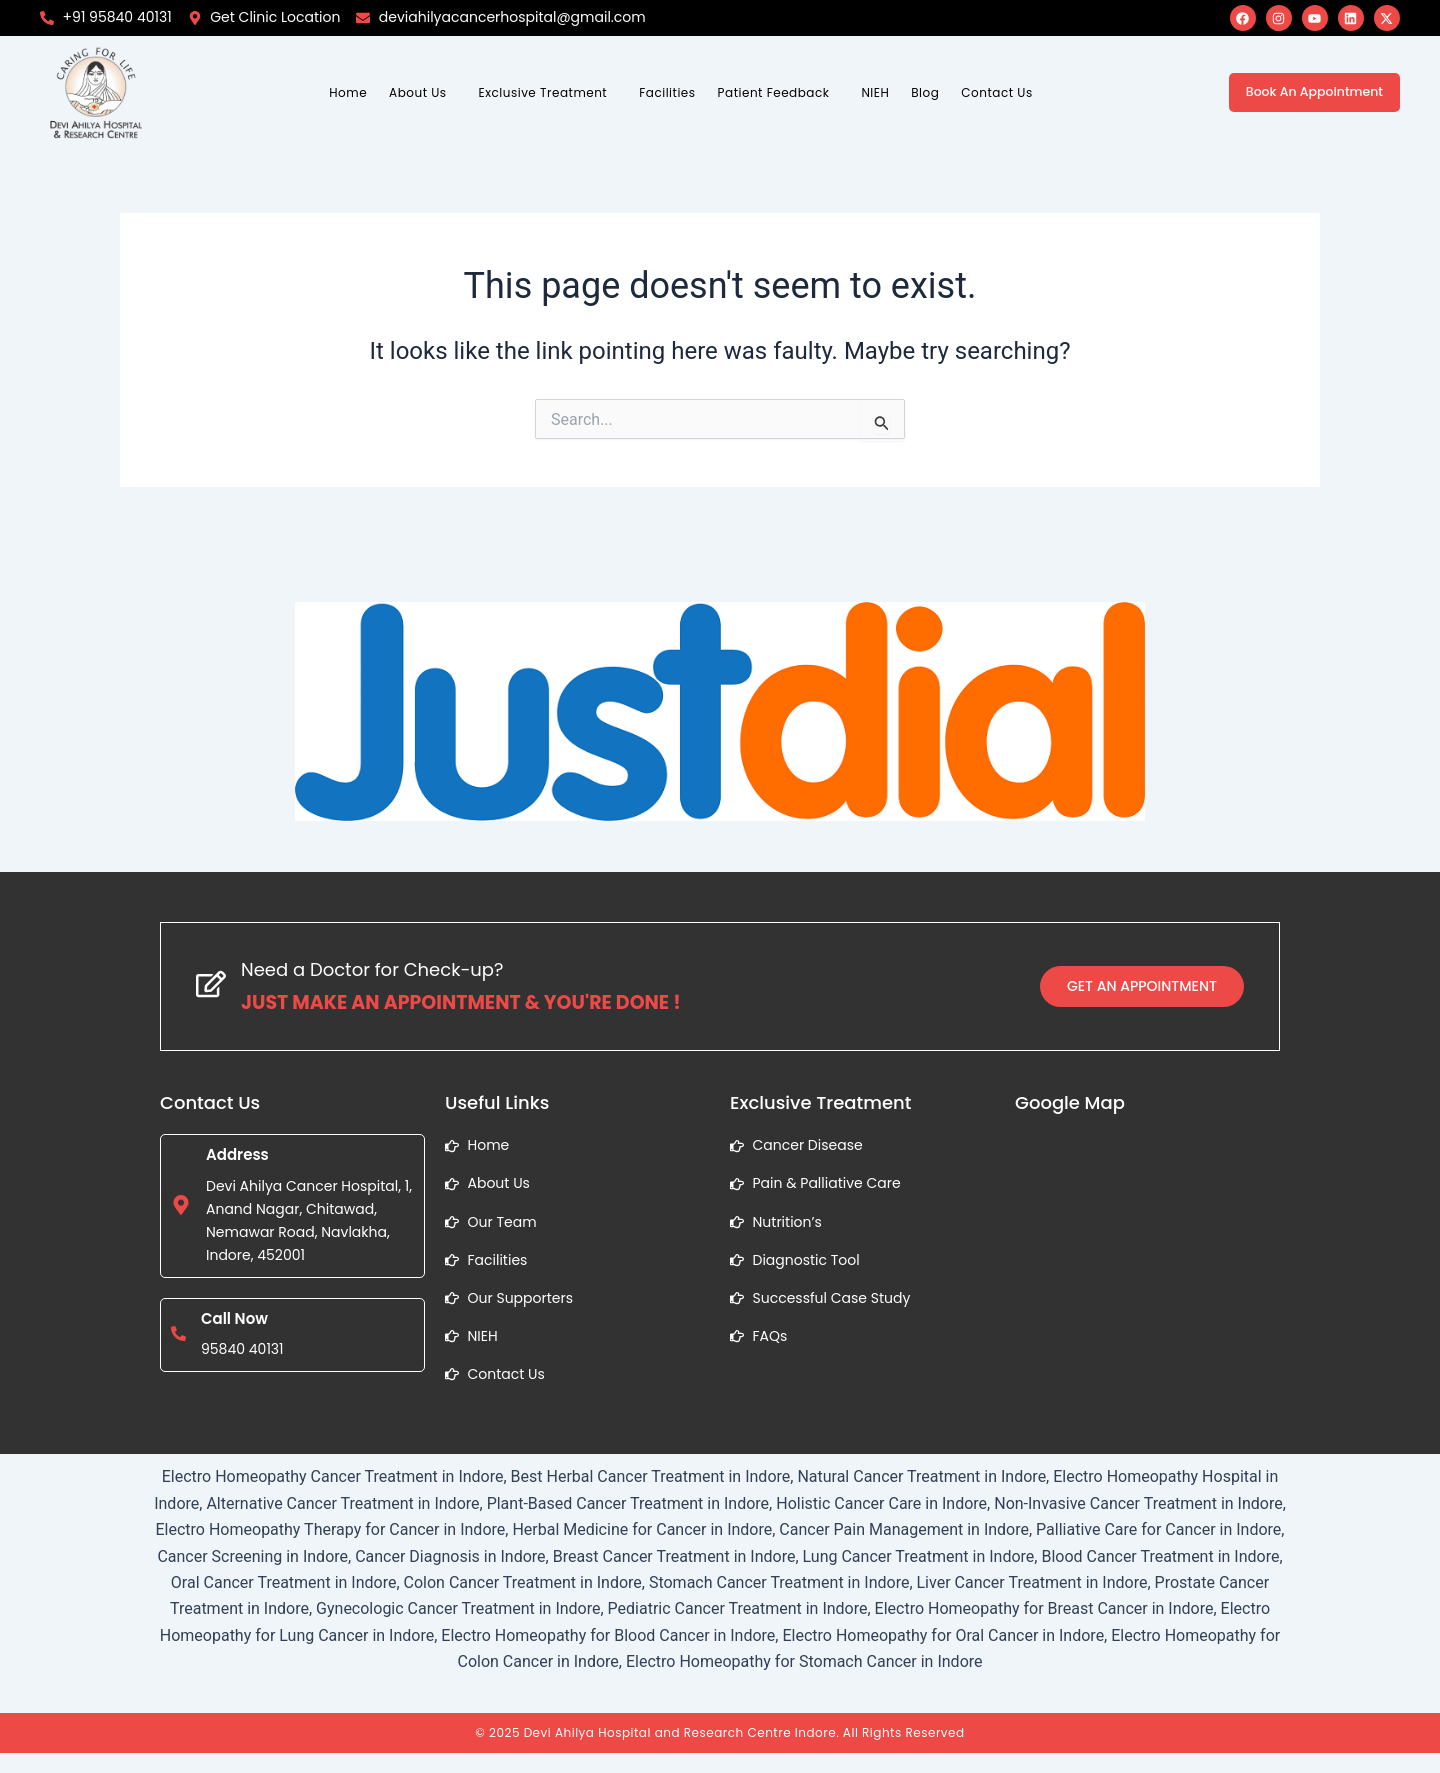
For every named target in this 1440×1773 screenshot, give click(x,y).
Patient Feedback (774, 92)
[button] (423, 93)
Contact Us (996, 92)
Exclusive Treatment (543, 92)
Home (348, 92)
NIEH (875, 92)
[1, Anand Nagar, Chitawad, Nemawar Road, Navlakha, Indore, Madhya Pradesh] (1147, 1284)
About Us (418, 92)
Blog (925, 92)
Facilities (667, 92)
